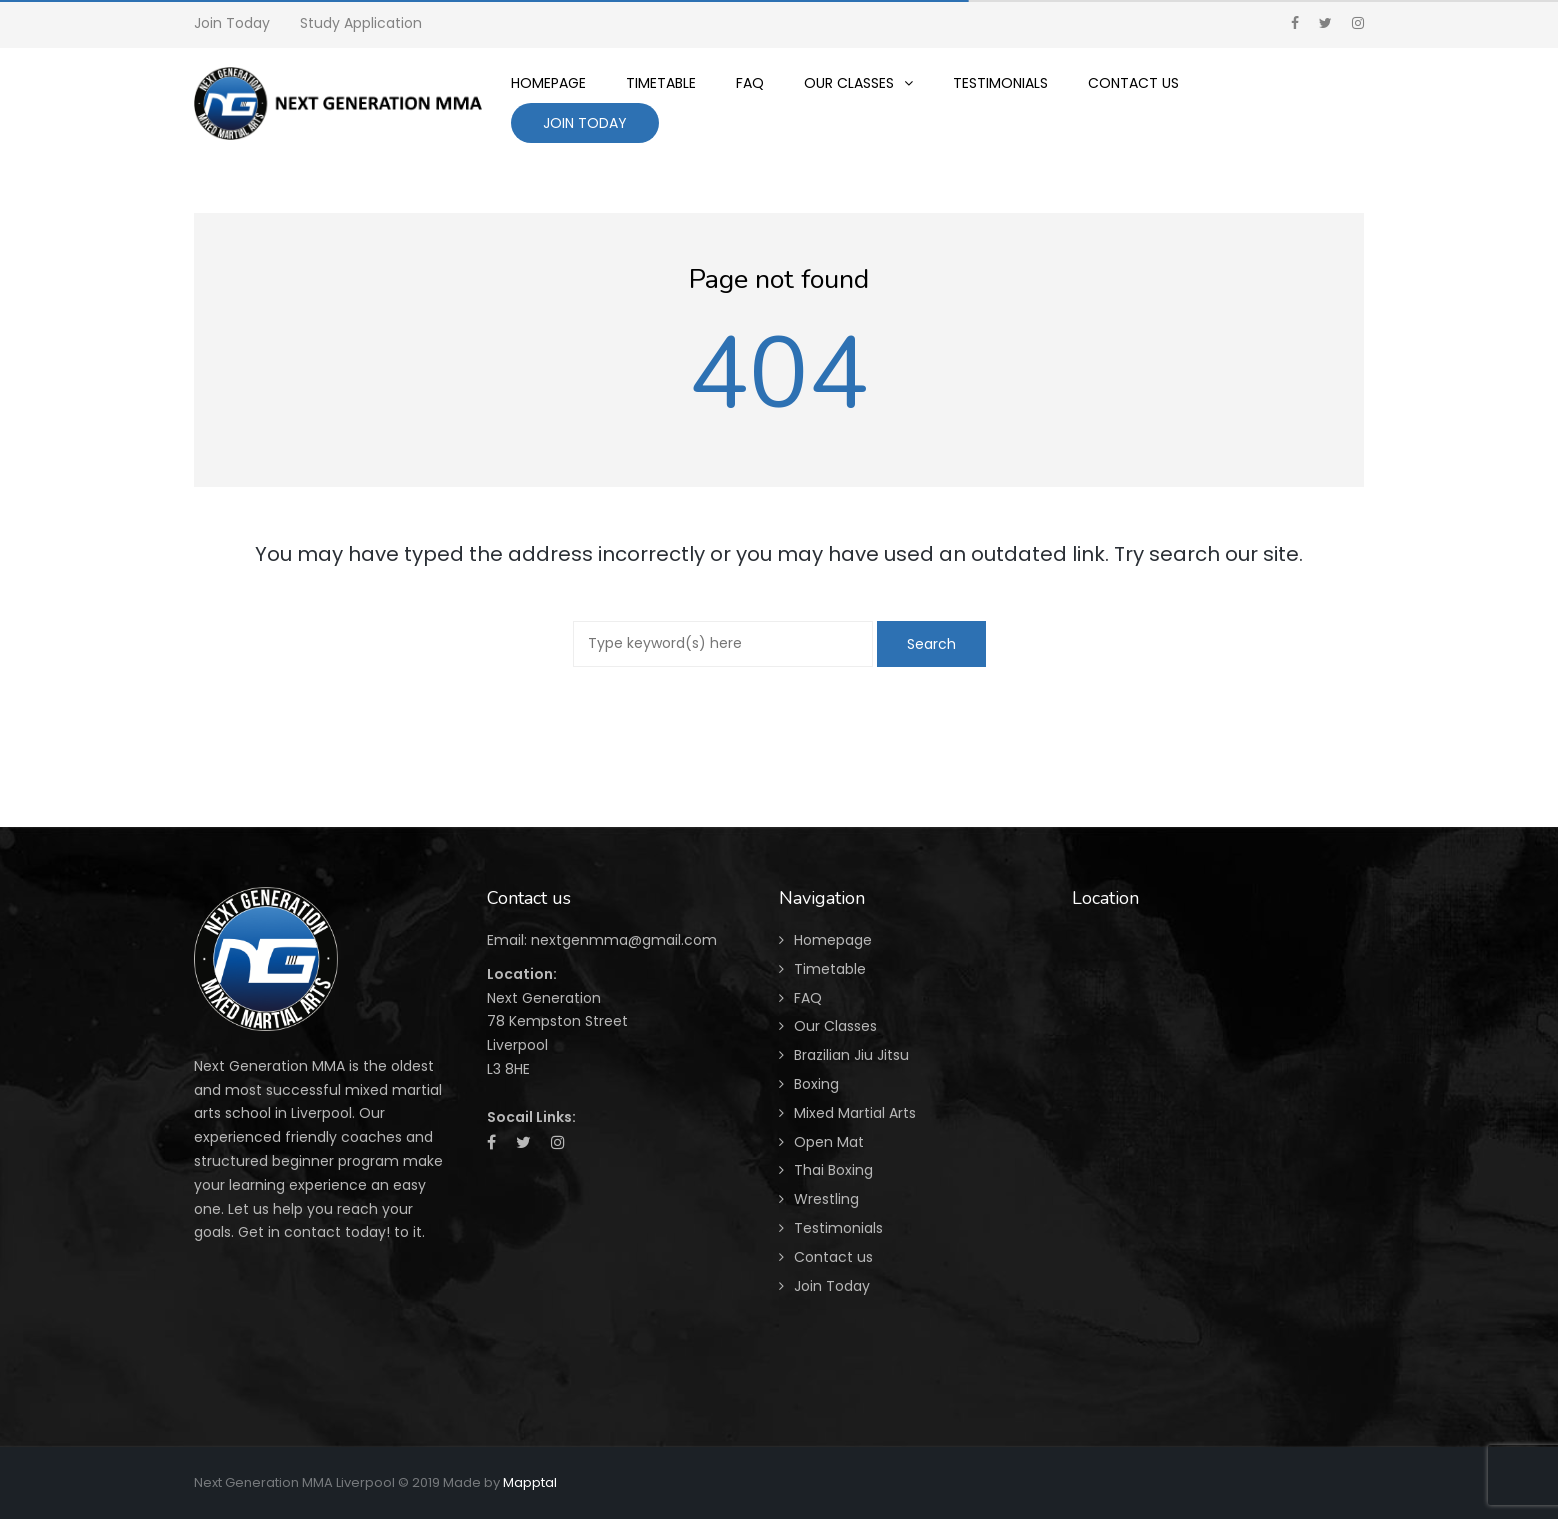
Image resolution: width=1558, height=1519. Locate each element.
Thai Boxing (833, 1170)
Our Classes (835, 1026)
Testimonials (838, 1228)
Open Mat (829, 1142)
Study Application (361, 23)
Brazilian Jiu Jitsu (851, 1055)
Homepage (833, 940)
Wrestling (826, 1199)
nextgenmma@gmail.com (624, 940)
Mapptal (530, 1482)
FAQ (808, 998)
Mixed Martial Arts (855, 1113)
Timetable (830, 969)
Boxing (816, 1084)
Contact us (833, 1257)
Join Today (232, 23)
